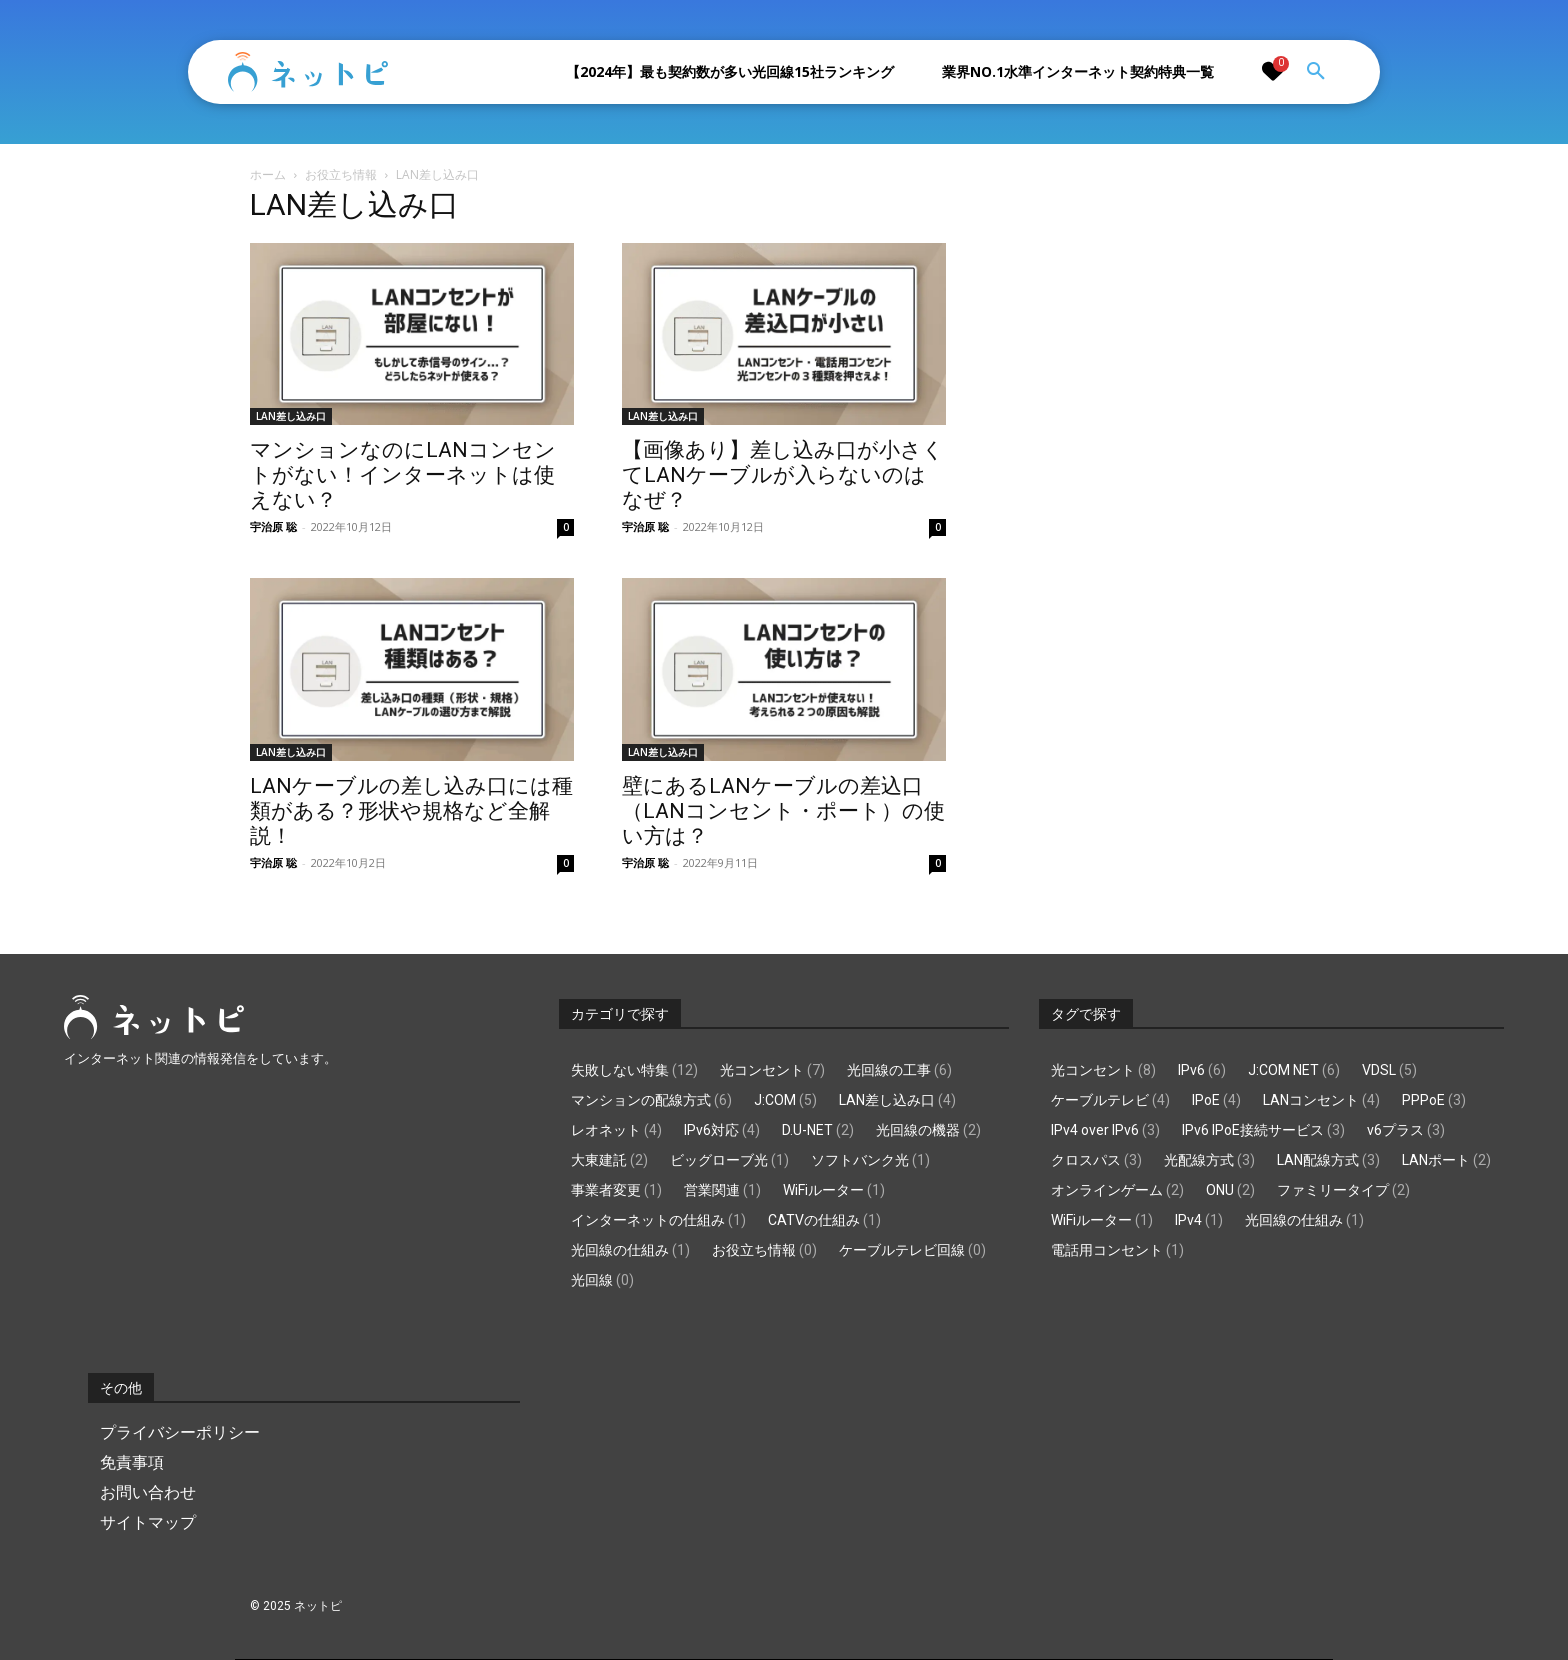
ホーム (268, 174)
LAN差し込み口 (291, 416)
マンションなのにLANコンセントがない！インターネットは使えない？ (403, 475)
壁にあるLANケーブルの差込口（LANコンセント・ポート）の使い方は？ (783, 811)
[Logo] (308, 72)
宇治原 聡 (273, 526)
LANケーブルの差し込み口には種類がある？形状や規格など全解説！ (411, 811)
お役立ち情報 (341, 174)
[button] (1316, 72)
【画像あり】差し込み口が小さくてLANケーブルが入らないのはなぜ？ (783, 475)
